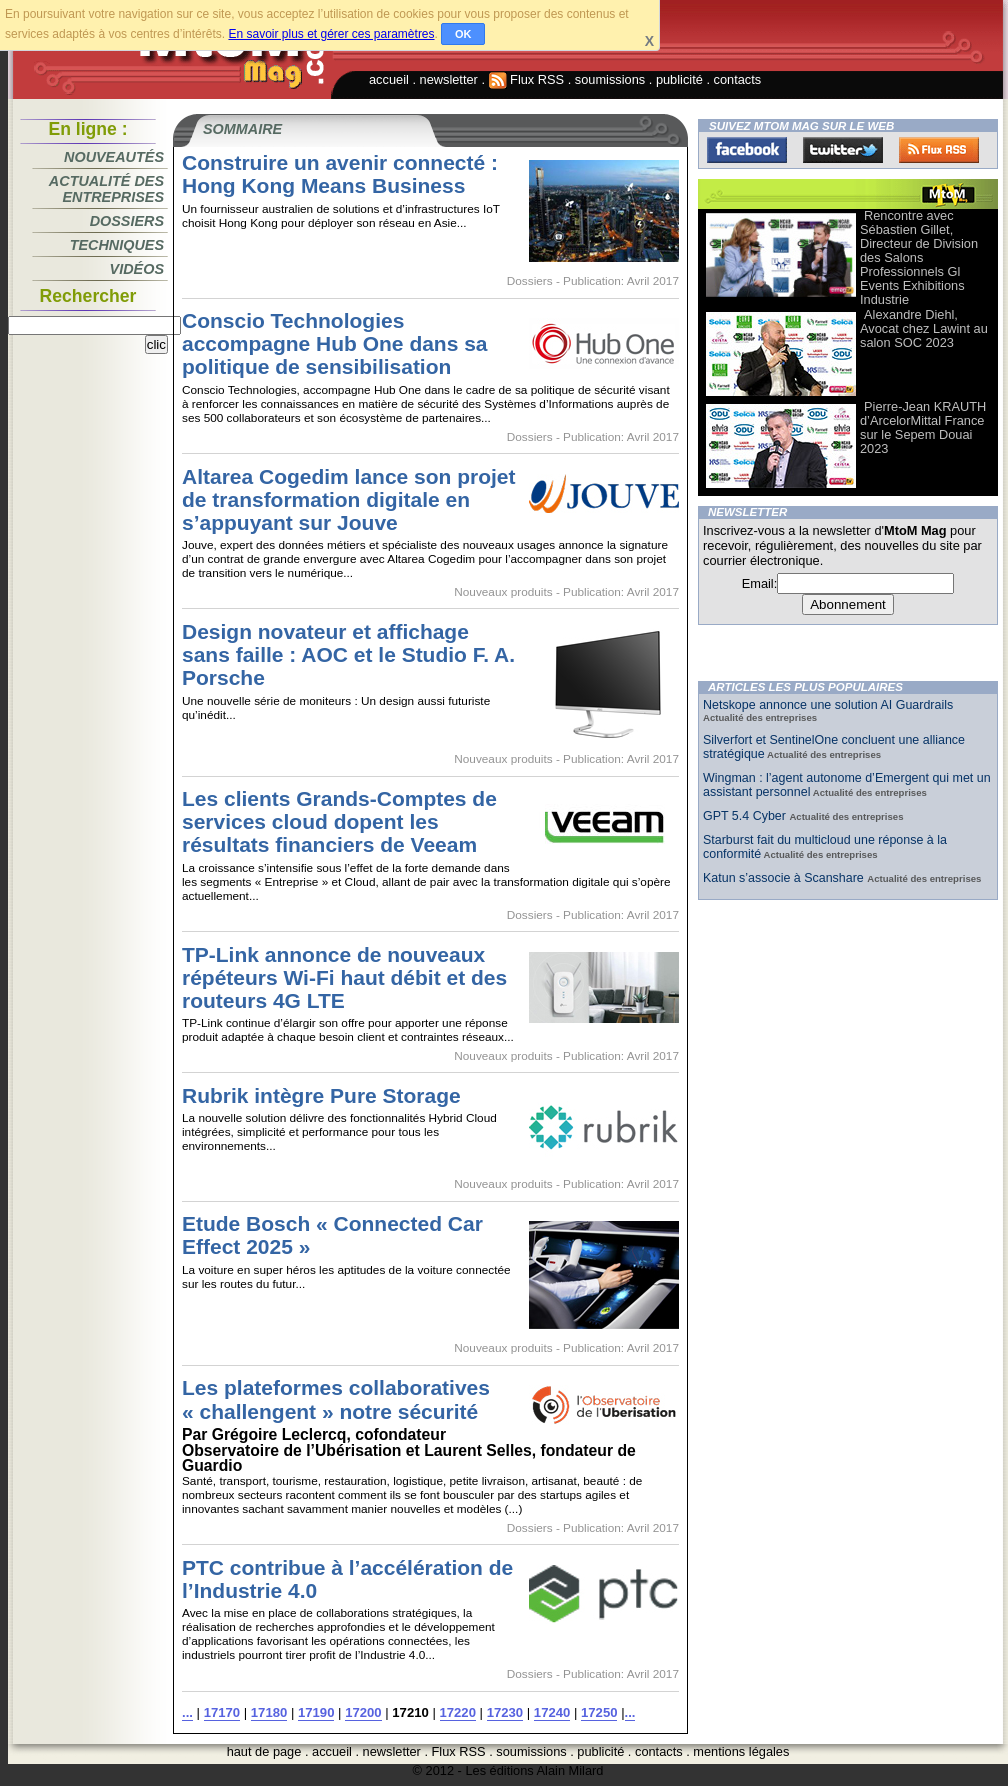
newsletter (449, 79)
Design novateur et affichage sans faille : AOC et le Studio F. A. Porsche (348, 654)
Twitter (843, 150)
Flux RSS (527, 79)
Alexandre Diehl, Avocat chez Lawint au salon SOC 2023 (924, 328)
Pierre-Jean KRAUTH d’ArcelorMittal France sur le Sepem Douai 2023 (923, 427)
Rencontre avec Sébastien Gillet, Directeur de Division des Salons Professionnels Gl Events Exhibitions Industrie (919, 257)
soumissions (610, 79)
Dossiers (127, 221)
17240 (552, 1712)
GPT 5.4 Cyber (746, 816)
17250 (599, 1712)
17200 (363, 1712)
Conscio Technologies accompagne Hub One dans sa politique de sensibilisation (335, 343)
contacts (738, 79)
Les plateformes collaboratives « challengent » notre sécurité (336, 1399)
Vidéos (137, 269)
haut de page (264, 1751)
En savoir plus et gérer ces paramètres (331, 34)
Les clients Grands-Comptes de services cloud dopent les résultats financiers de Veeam (339, 821)
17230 (505, 1712)
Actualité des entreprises (106, 189)
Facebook (747, 150)
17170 (222, 1712)
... (187, 1712)
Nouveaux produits (503, 592)
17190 (316, 1712)
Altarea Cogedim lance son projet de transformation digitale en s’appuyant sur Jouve (349, 499)
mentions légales (741, 1751)
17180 (269, 1712)
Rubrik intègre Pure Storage (321, 1095)
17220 (458, 1712)
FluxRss (939, 150)
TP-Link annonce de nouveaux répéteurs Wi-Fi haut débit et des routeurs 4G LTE (344, 977)
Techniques (117, 245)
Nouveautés (114, 157)
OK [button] (463, 34)
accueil (389, 79)
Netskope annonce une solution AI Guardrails (828, 705)
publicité (679, 79)
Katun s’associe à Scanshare (785, 878)
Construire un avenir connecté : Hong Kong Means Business (340, 174)
